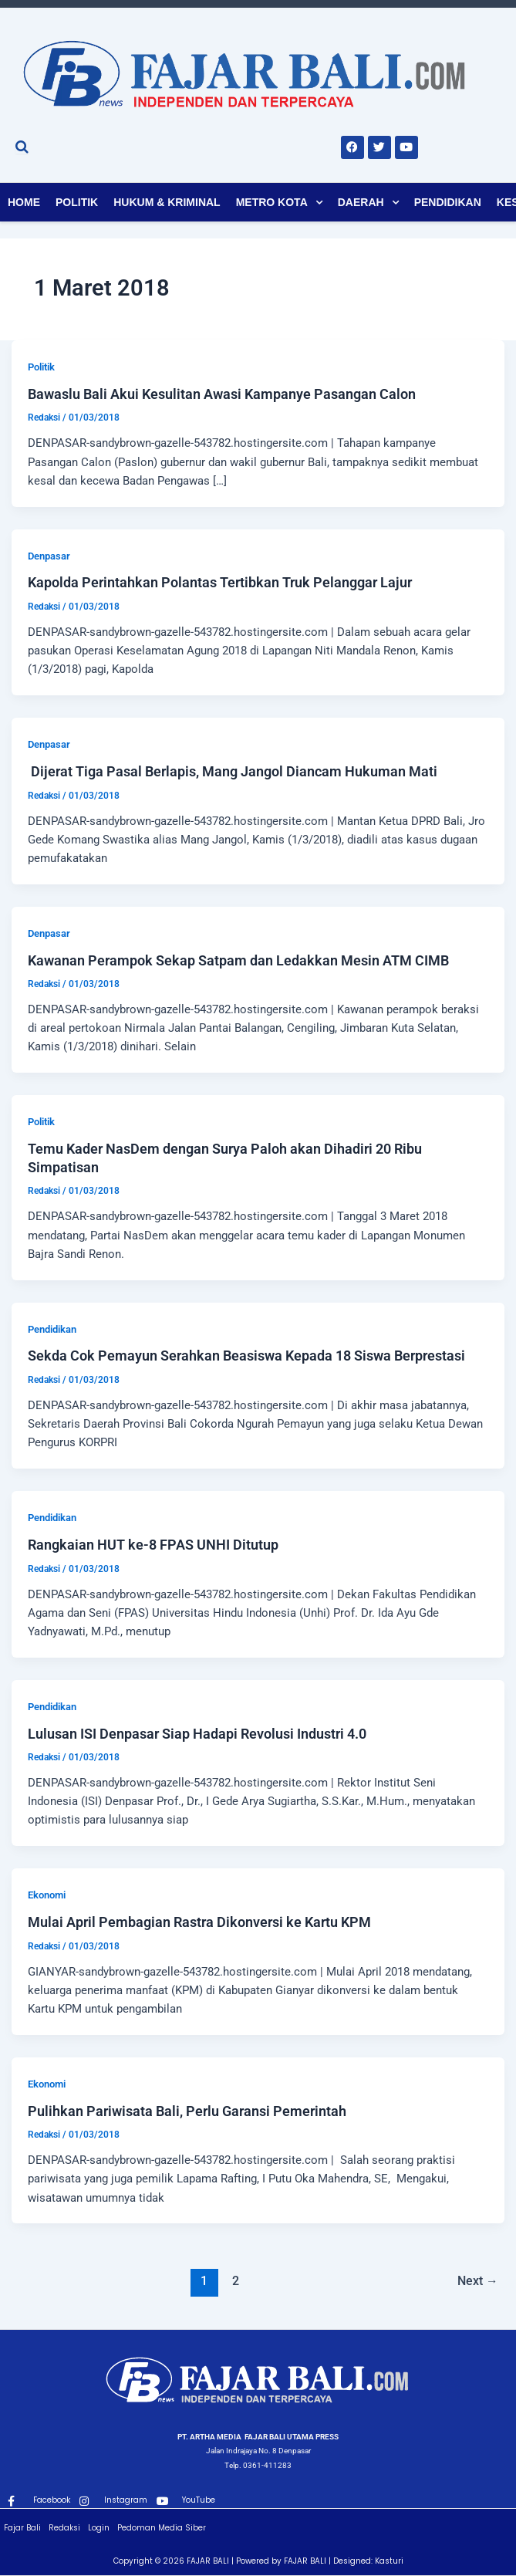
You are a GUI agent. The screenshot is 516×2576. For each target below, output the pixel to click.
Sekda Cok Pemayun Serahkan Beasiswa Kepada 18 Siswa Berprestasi (248, 1355)
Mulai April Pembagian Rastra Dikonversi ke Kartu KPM (202, 1922)
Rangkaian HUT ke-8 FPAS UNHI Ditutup (153, 1544)
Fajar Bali (22, 2528)
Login (99, 2528)
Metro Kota (272, 202)
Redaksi (64, 2528)
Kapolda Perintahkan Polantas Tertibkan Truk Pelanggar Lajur (220, 582)
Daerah (361, 202)
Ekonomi (47, 1895)
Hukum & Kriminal (166, 202)
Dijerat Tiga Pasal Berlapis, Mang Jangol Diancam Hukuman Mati (232, 771)
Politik (77, 202)
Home (24, 202)
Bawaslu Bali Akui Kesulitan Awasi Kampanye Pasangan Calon (222, 394)
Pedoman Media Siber (161, 2528)
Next (477, 2281)
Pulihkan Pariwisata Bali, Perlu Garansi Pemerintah (187, 2111)
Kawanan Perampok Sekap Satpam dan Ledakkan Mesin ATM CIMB (238, 960)
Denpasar (49, 556)
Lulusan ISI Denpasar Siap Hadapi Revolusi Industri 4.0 (198, 1734)
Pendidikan (447, 202)
